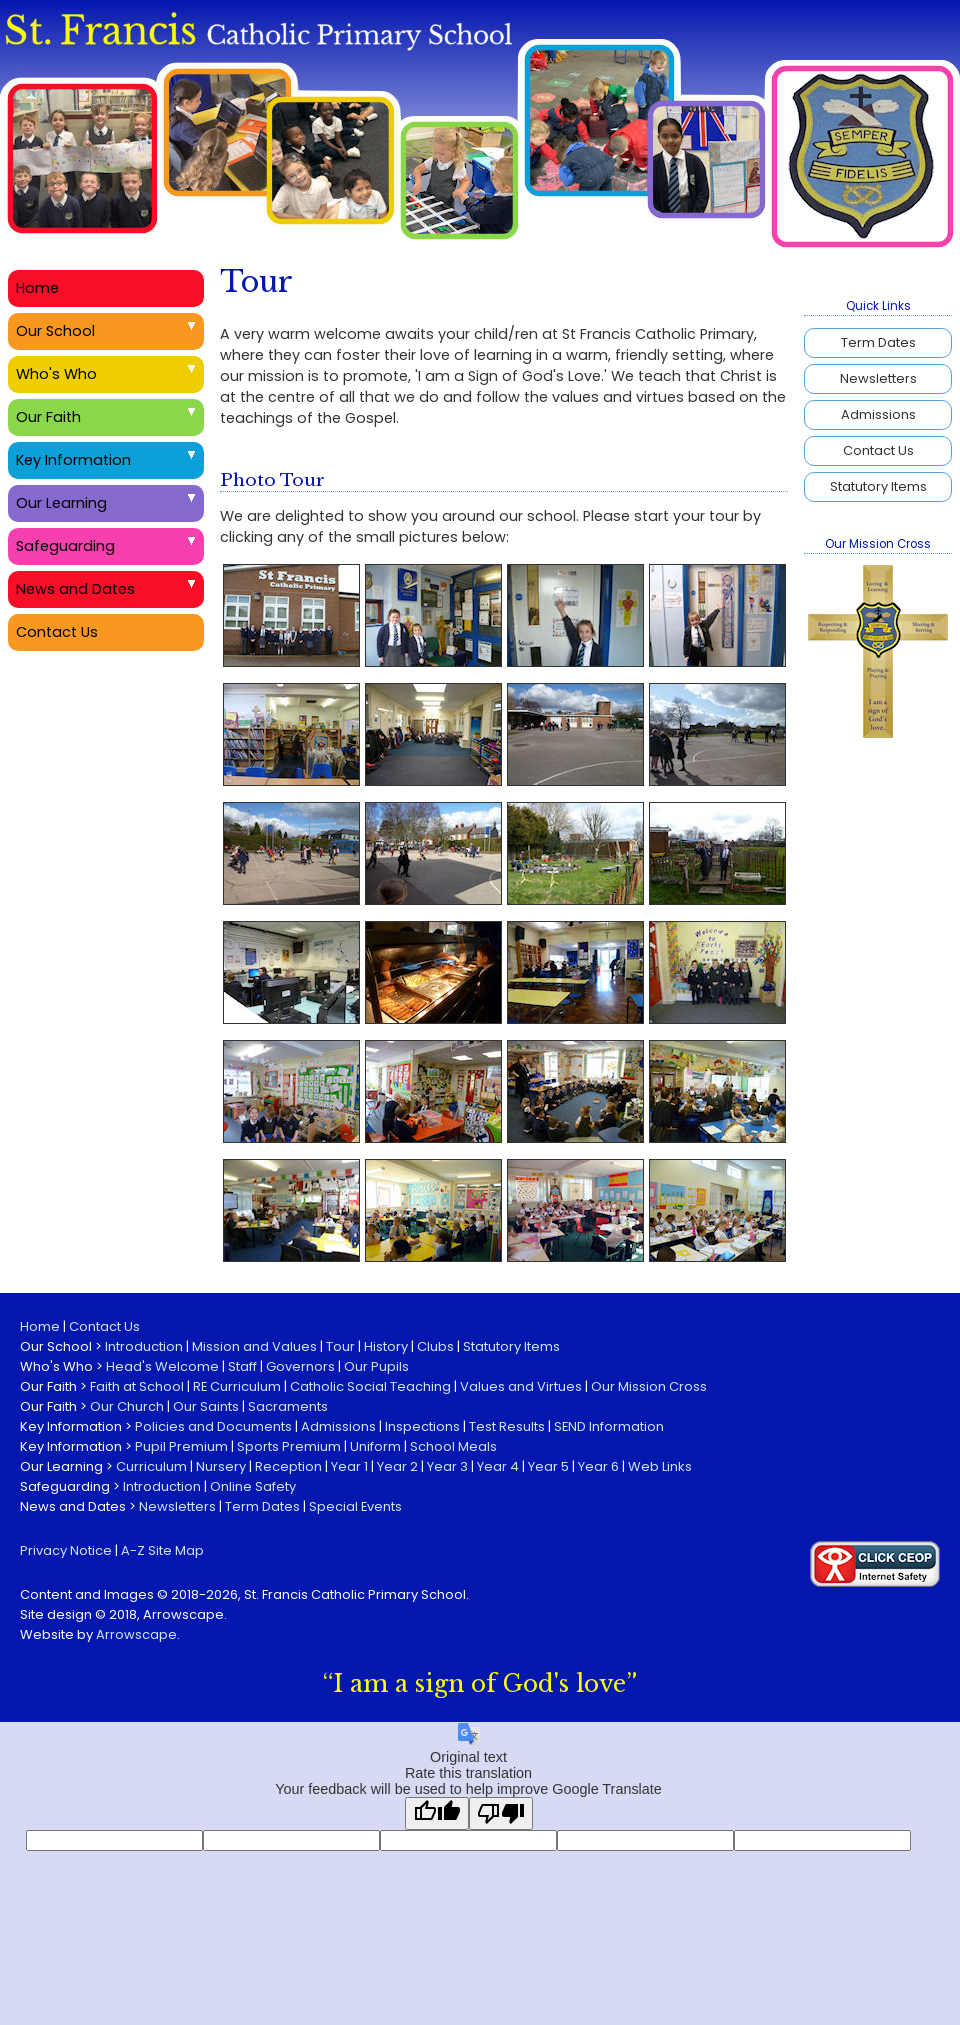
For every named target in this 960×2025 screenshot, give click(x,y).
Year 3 (447, 1466)
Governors (300, 1366)
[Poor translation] (501, 1813)
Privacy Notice (66, 1550)
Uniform (375, 1446)
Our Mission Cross (649, 1386)
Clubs (435, 1346)
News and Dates (75, 589)
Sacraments (288, 1406)
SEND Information (609, 1426)
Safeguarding (65, 546)
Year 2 (397, 1466)
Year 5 (548, 1466)
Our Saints (206, 1406)
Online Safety (253, 1486)
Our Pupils (376, 1366)
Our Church (127, 1406)
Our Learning (61, 503)
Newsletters (878, 378)
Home (37, 288)
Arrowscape (136, 1634)
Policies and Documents (213, 1426)
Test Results (507, 1426)
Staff (242, 1366)
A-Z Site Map (162, 1550)
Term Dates (878, 342)
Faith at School (137, 1386)
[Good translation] (437, 1813)
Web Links (660, 1466)
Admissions (878, 414)
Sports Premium (289, 1446)
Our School (55, 331)
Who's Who (56, 374)
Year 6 (598, 1466)
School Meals (453, 1446)
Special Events (355, 1506)
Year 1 (349, 1466)
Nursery (221, 1466)
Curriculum (151, 1466)
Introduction (144, 1346)
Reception (288, 1466)
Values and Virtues (521, 1386)
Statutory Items (878, 486)
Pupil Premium (181, 1446)
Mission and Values (254, 1346)
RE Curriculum (237, 1386)
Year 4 (498, 1466)
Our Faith (48, 417)
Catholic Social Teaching (370, 1386)
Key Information (73, 460)
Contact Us (878, 450)
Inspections (422, 1426)
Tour (340, 1346)
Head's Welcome (162, 1366)
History (386, 1346)
